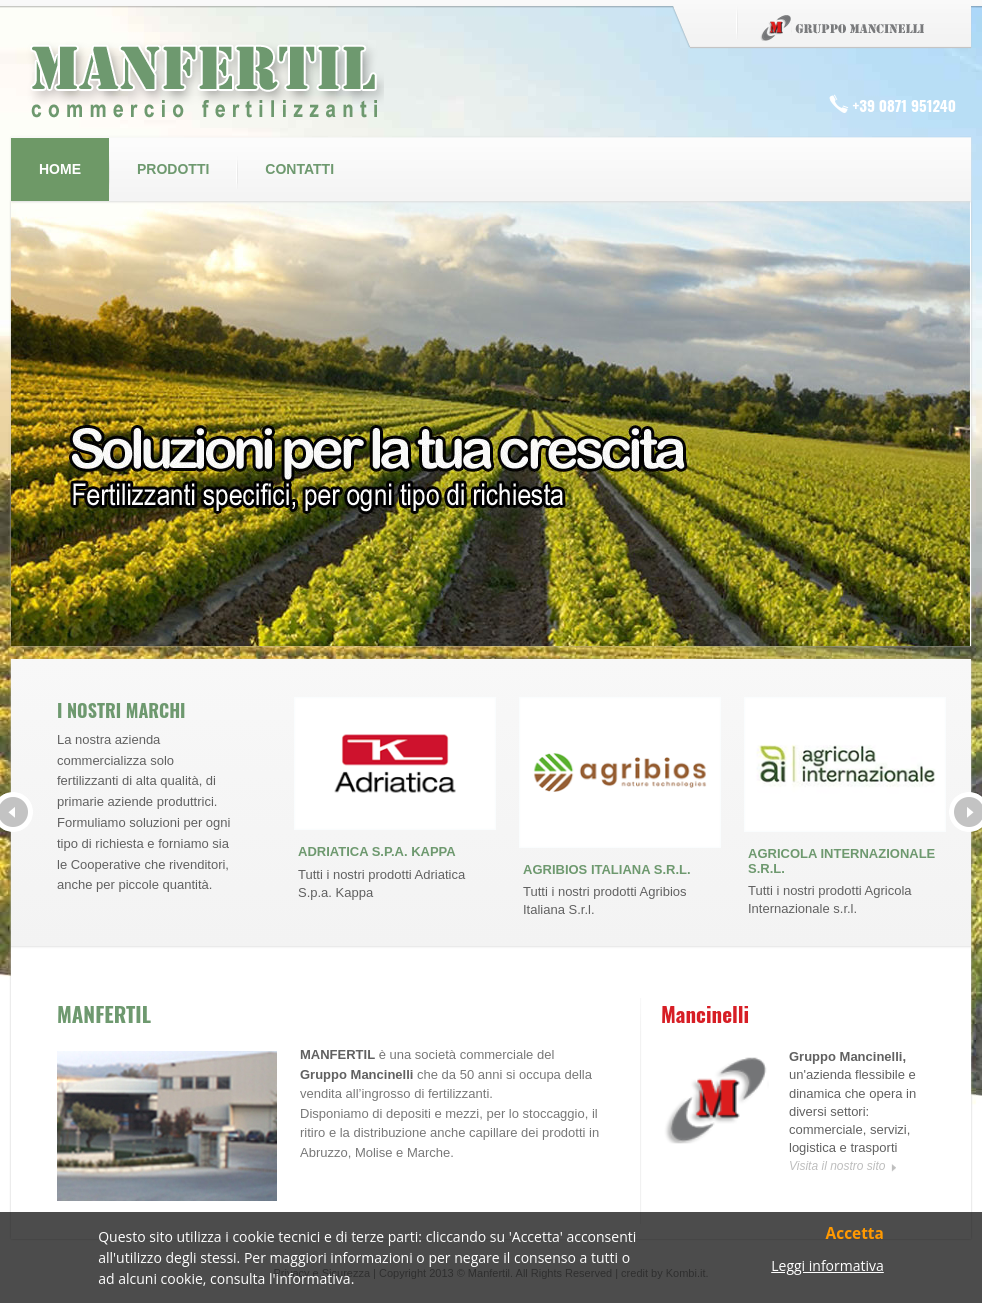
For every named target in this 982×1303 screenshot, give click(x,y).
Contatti (299, 169)
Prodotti (173, 169)
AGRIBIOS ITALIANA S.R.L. (607, 869)
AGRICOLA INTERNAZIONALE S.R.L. (841, 860)
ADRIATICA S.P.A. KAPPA (377, 851)
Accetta (855, 1234)
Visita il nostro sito (837, 1166)
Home (60, 169)
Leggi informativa (827, 1266)
